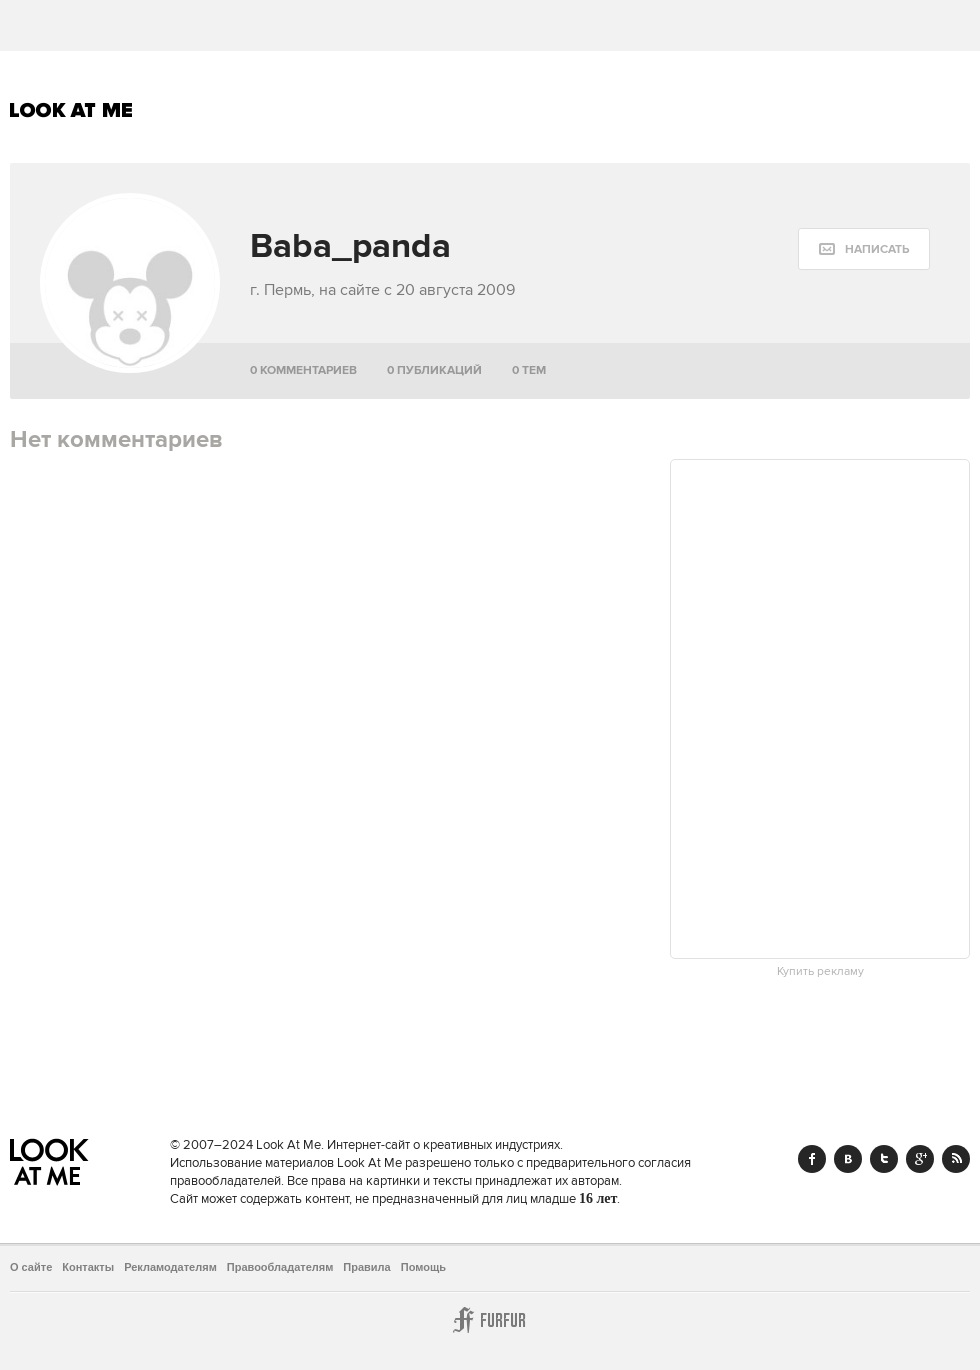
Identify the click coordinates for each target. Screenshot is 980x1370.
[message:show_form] (864, 249)
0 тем (529, 370)
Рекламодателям (170, 1267)
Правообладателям (280, 1267)
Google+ (920, 1159)
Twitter (884, 1159)
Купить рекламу (820, 972)
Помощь (423, 1267)
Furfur (490, 1320)
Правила (366, 1267)
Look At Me (71, 110)
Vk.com (848, 1159)
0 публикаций (434, 370)
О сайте (31, 1267)
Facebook (812, 1159)
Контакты (88, 1267)
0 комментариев (303, 370)
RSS (956, 1159)
